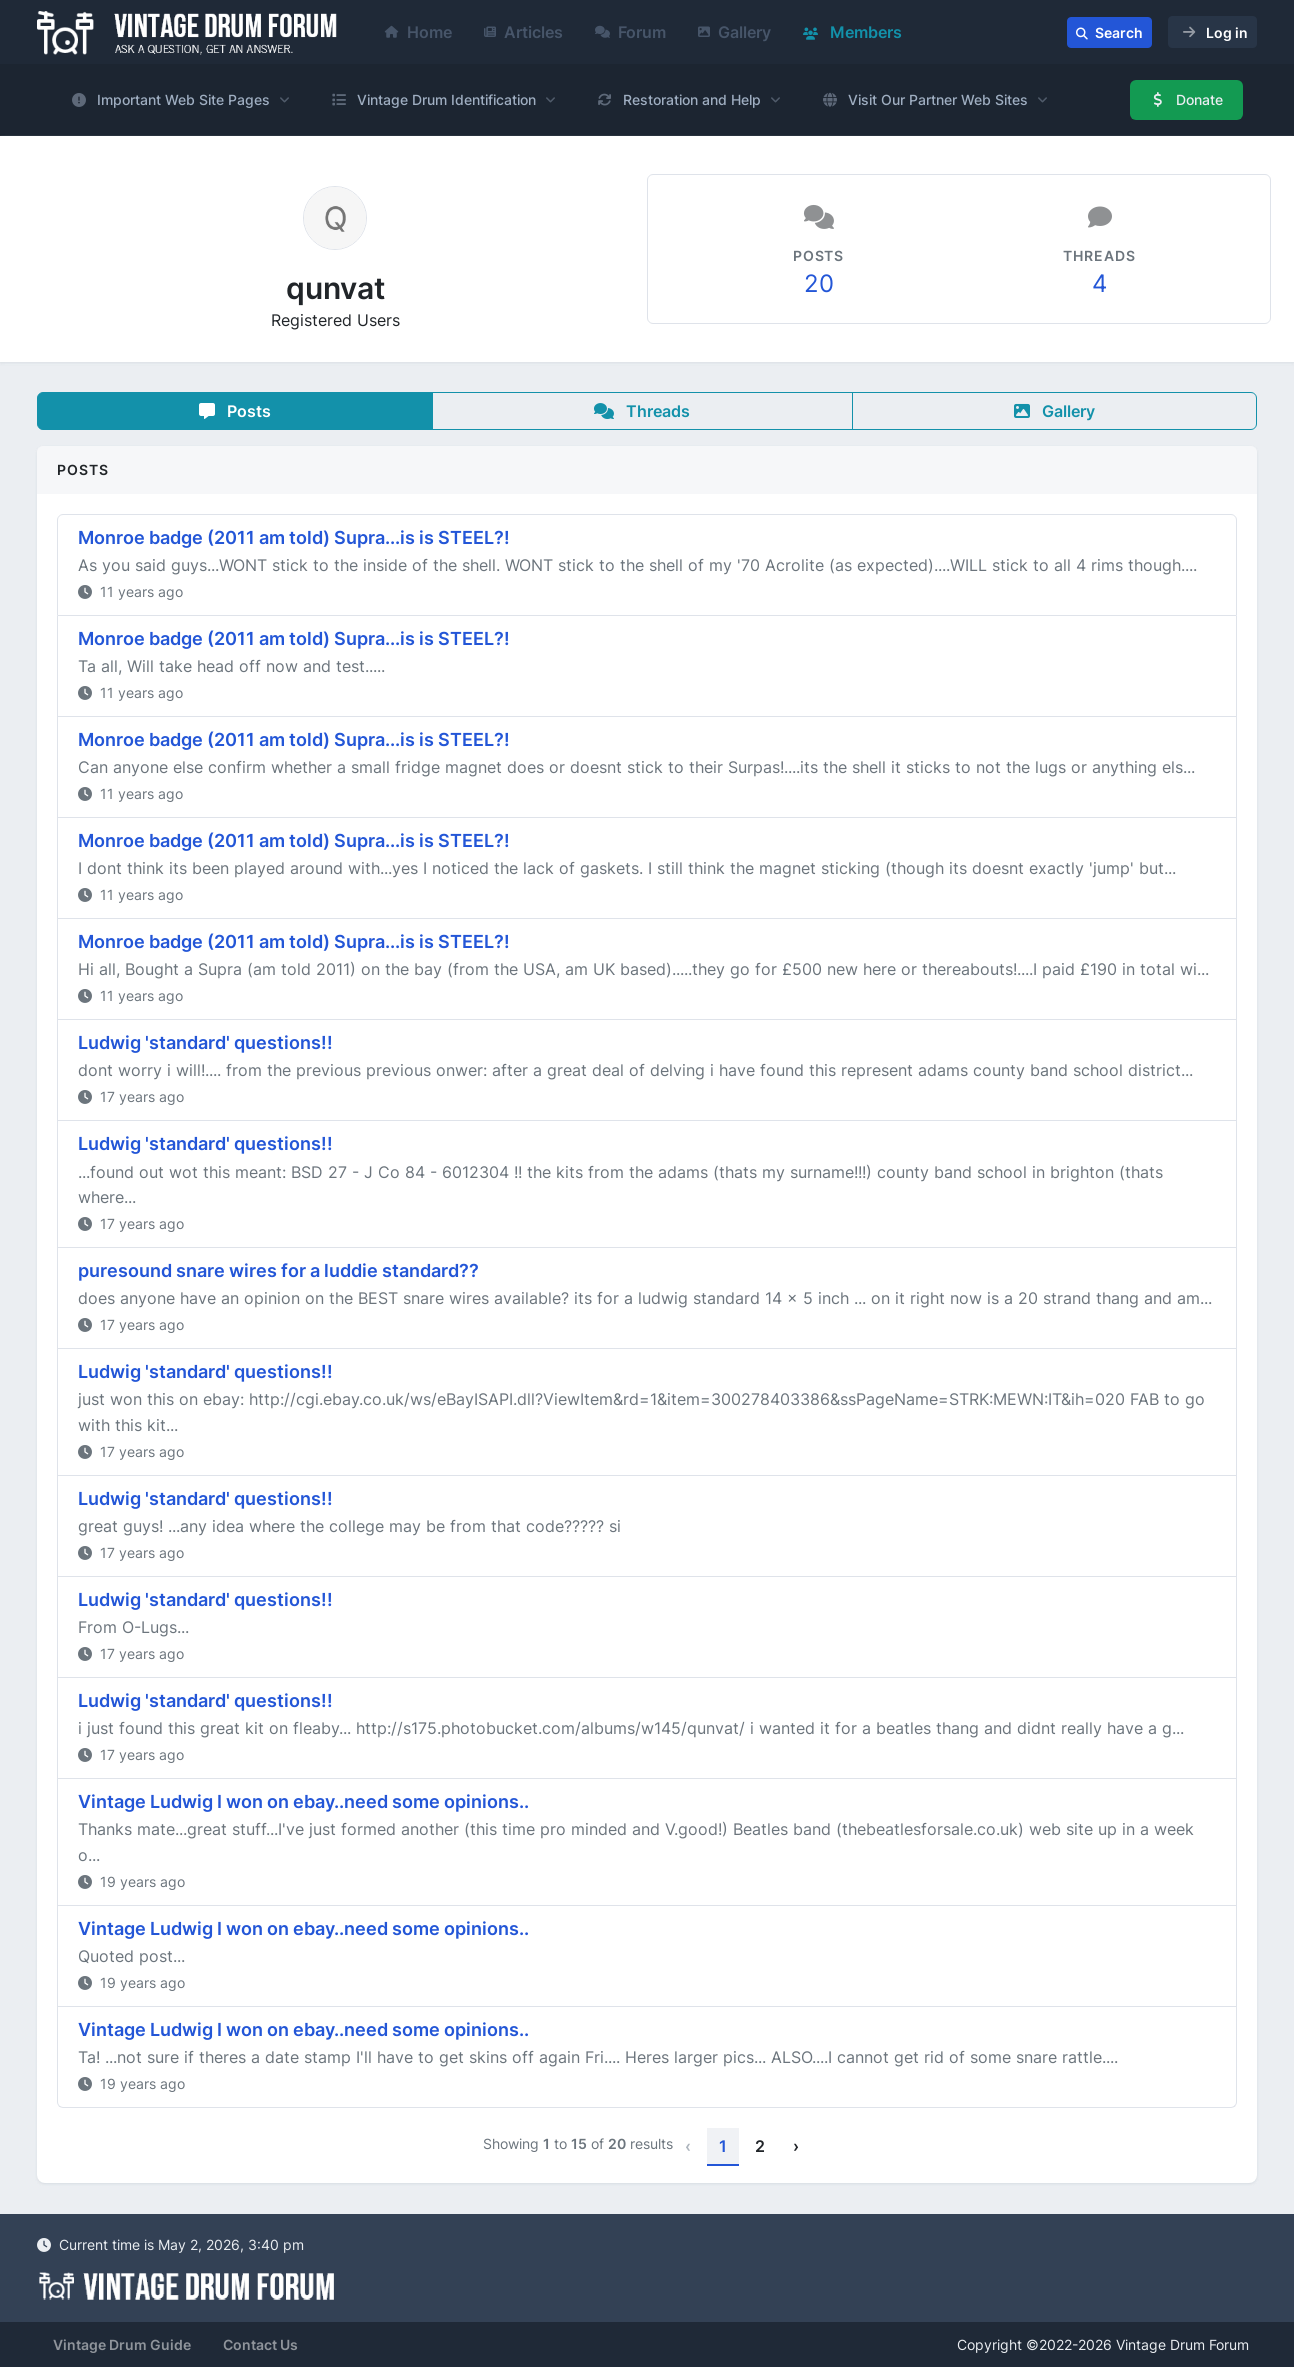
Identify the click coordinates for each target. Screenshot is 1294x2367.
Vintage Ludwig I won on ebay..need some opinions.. (303, 1801)
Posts (235, 411)
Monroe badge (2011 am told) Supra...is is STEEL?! (294, 537)
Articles (523, 32)
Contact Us (260, 2344)
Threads (642, 411)
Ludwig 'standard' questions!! (205, 1042)
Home (418, 32)
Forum (630, 32)
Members (852, 32)
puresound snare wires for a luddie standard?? (278, 1270)
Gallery (734, 32)
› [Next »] (796, 2146)
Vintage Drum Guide (122, 2344)
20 (819, 283)
